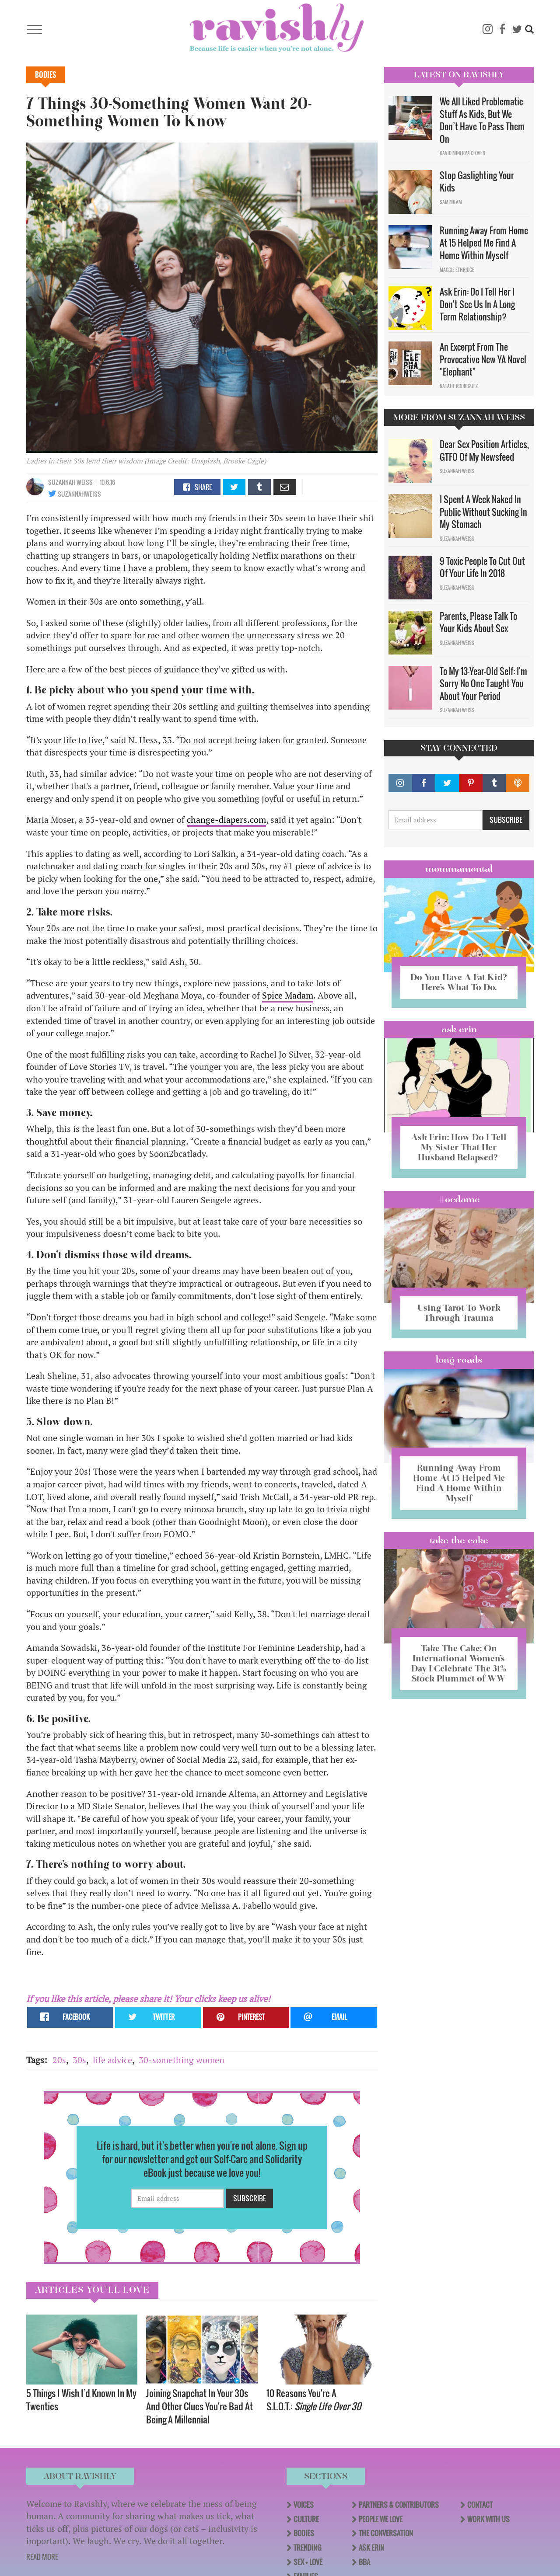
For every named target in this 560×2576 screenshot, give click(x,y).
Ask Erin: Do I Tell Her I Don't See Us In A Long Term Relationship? (477, 304)
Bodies (45, 75)
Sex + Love (308, 2562)
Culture (306, 2519)
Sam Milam (451, 201)
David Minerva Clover (462, 153)
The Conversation (386, 2533)
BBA (364, 2562)
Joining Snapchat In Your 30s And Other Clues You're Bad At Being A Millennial (199, 2406)
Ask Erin (459, 1029)
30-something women (181, 2060)
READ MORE (42, 2557)
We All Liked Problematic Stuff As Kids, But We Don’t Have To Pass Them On (482, 120)
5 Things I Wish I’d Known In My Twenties (81, 2399)
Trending (307, 2547)
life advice (112, 2060)
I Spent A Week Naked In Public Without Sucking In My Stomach (483, 512)
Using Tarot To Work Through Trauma (458, 1312)
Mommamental (459, 868)
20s (59, 2060)
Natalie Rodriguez (459, 386)
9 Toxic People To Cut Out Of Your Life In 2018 (482, 567)
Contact (480, 2504)
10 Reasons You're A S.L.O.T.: (314, 2399)
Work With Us (488, 2519)
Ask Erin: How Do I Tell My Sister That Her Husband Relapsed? (459, 1147)
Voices (304, 2504)
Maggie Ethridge (457, 269)
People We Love (380, 2519)
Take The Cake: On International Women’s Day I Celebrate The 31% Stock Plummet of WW (459, 1663)
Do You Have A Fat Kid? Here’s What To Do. (458, 982)
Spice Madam (287, 995)
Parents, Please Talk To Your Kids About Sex (478, 622)
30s (79, 2060)
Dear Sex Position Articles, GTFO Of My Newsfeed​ (484, 450)
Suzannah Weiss (70, 482)
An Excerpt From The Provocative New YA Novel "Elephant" (483, 359)
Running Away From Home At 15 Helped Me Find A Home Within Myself (484, 243)
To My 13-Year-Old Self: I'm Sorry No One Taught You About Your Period (483, 684)
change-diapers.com (226, 819)
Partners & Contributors (399, 2504)
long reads (459, 1359)
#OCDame (459, 1199)
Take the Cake (459, 1540)
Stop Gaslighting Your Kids (477, 182)
